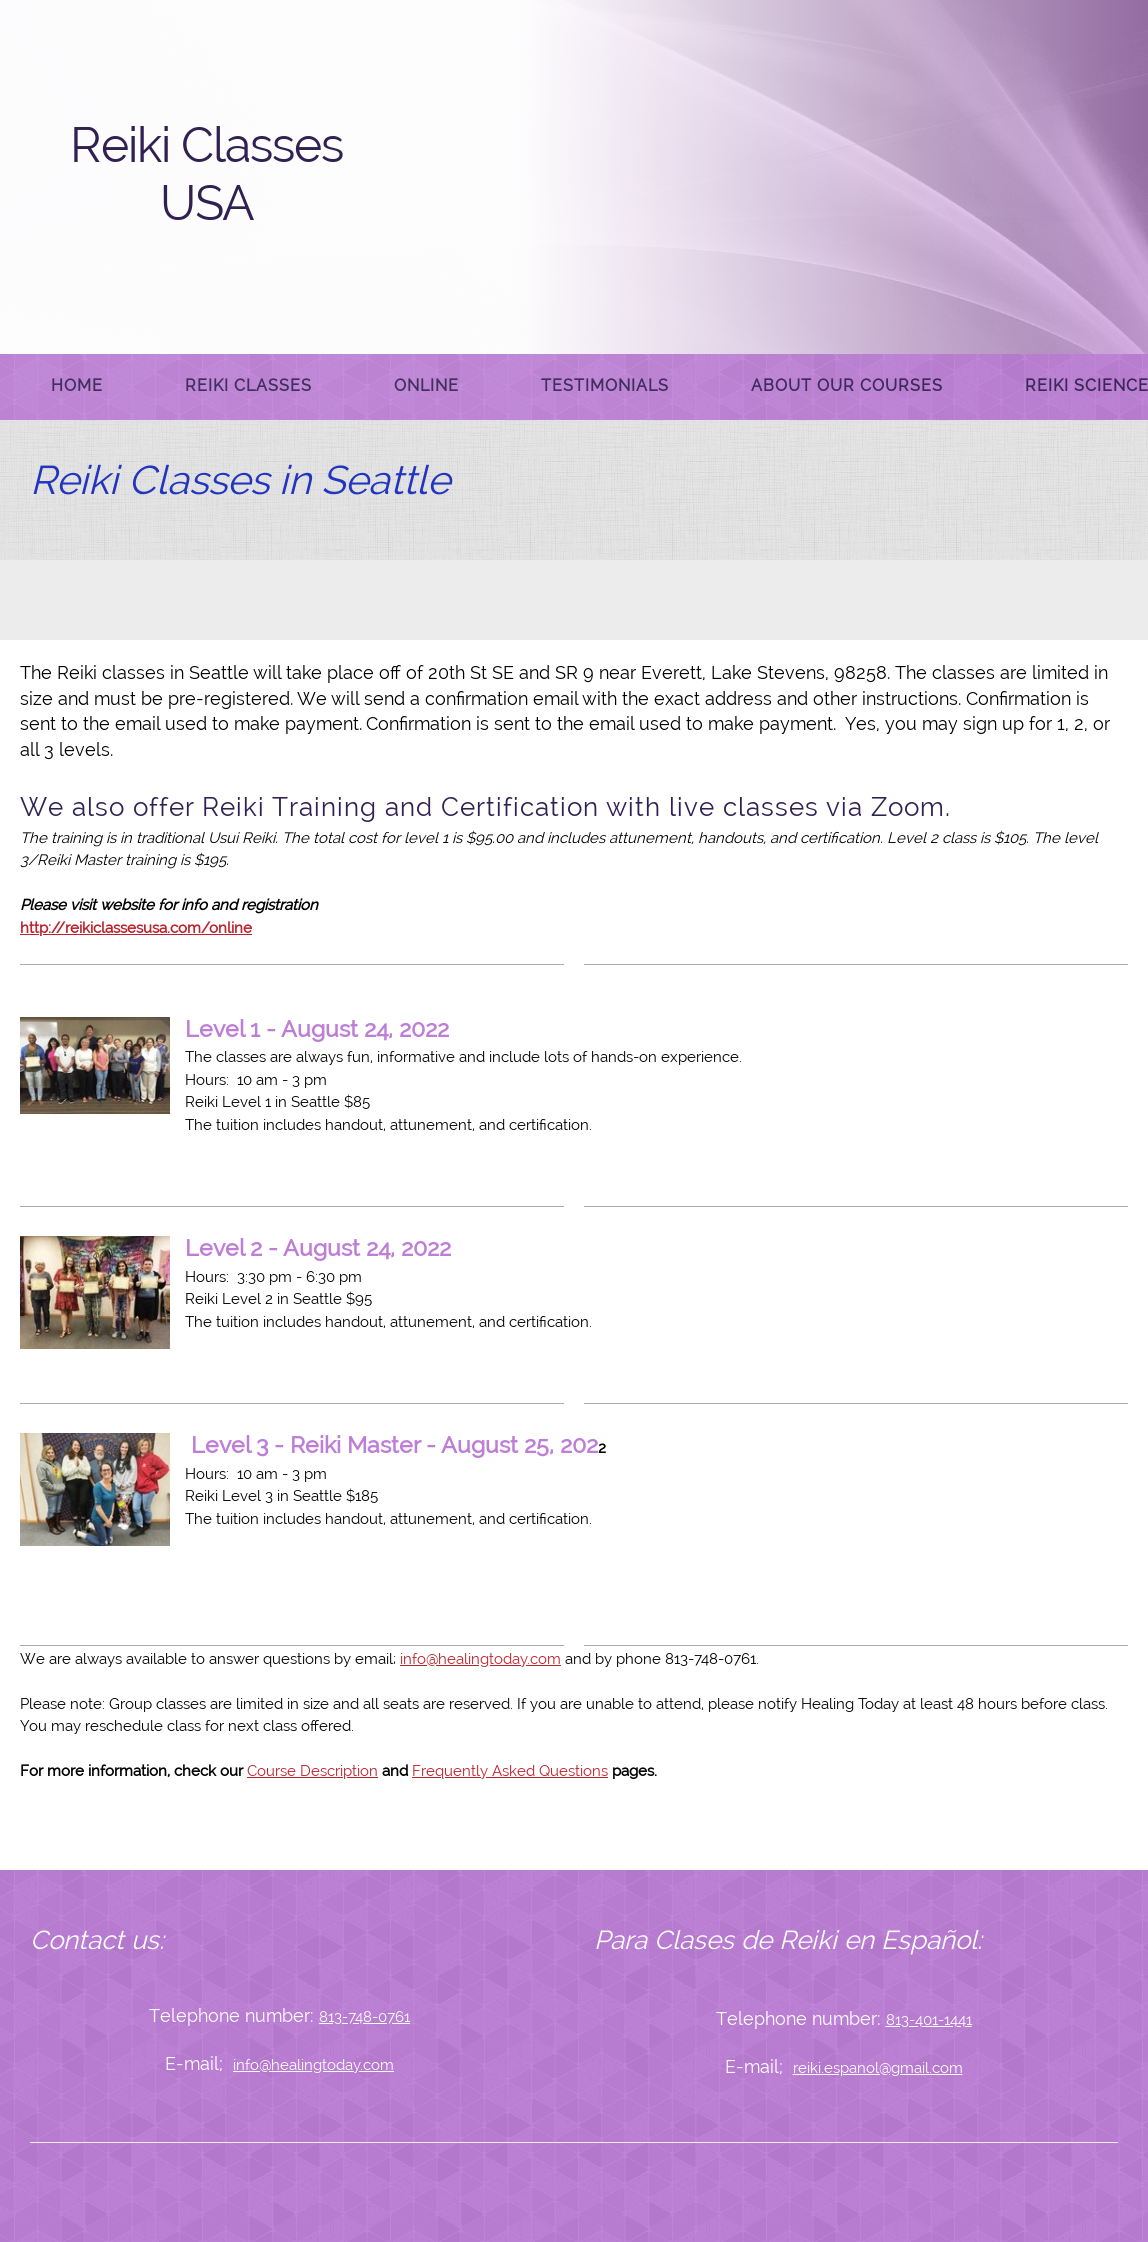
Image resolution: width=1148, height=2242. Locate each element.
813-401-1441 (929, 2020)
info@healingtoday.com (480, 1659)
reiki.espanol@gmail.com (878, 2068)
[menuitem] (77, 387)
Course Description (312, 1771)
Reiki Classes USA (206, 174)
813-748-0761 (364, 2017)
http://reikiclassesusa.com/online (136, 928)
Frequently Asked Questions (510, 1771)
